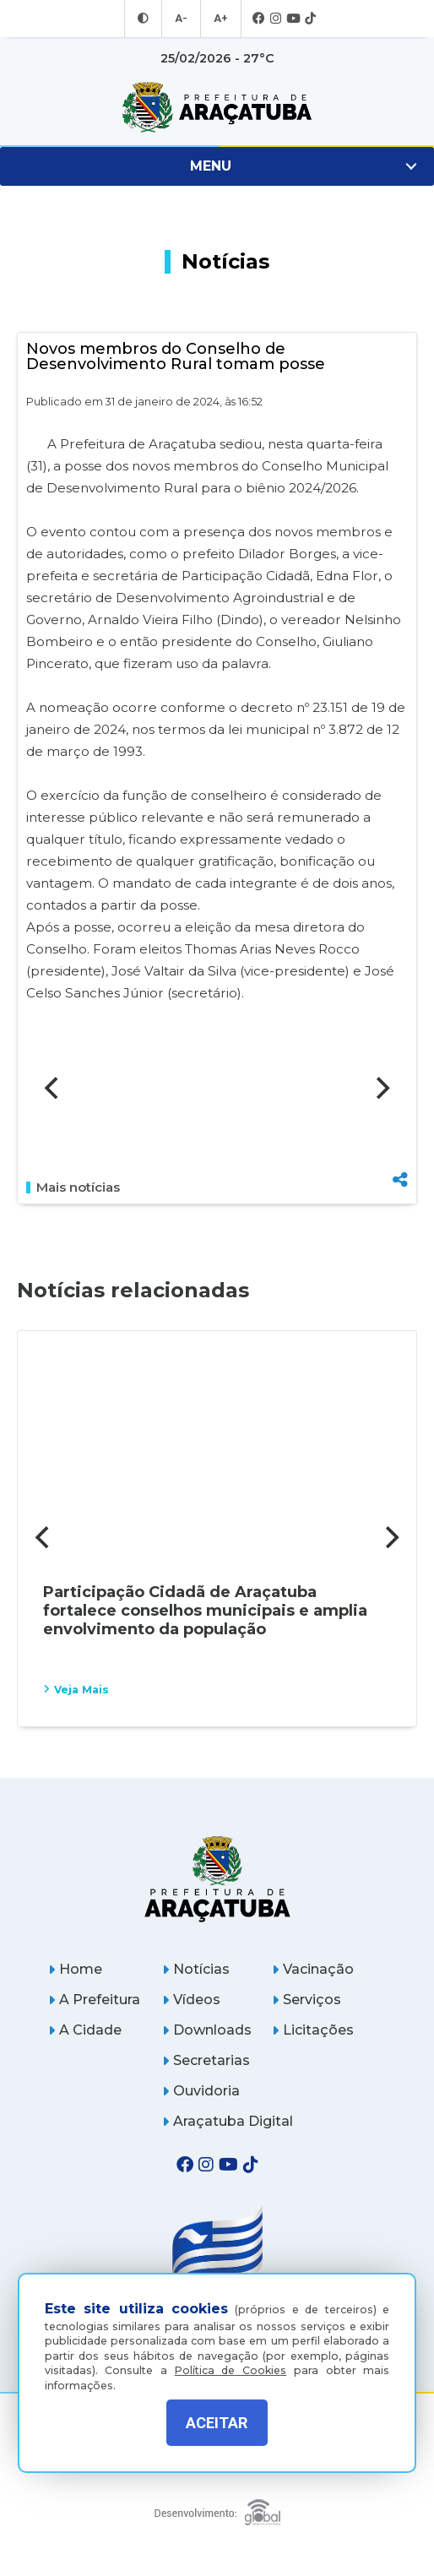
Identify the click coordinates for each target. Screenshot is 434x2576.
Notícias (196, 1969)
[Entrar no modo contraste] (145, 18)
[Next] (380, 1087)
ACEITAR (216, 2423)
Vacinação (313, 1969)
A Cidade (85, 2030)
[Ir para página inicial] (217, 107)
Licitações (313, 2030)
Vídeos (191, 2000)
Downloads (207, 2030)
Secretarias (206, 2060)
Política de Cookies (230, 2364)
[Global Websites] (217, 2508)
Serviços (306, 2000)
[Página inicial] (217, 1879)
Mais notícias (73, 1187)
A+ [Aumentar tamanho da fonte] (219, 18)
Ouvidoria (201, 2091)
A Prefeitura (94, 2000)
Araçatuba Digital (227, 2121)
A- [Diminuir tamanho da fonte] (181, 18)
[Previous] (53, 1087)
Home (75, 1969)
